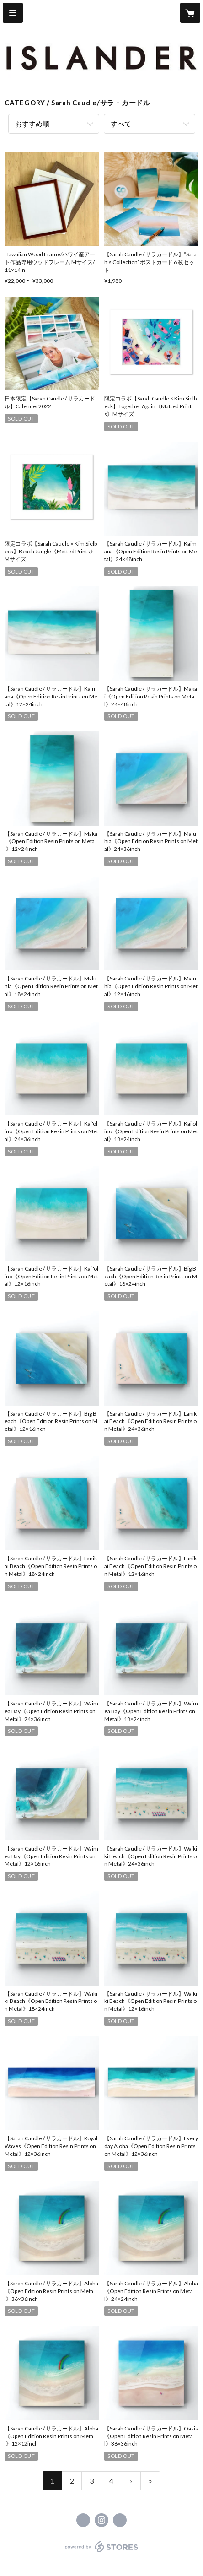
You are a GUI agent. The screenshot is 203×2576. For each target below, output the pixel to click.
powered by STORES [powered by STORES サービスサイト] (101, 2552)
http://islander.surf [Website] (120, 2520)
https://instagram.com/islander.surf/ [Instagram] (101, 2520)
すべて (121, 123)
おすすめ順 (32, 123)
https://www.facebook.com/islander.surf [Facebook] (83, 2520)
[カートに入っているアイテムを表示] (190, 13)
